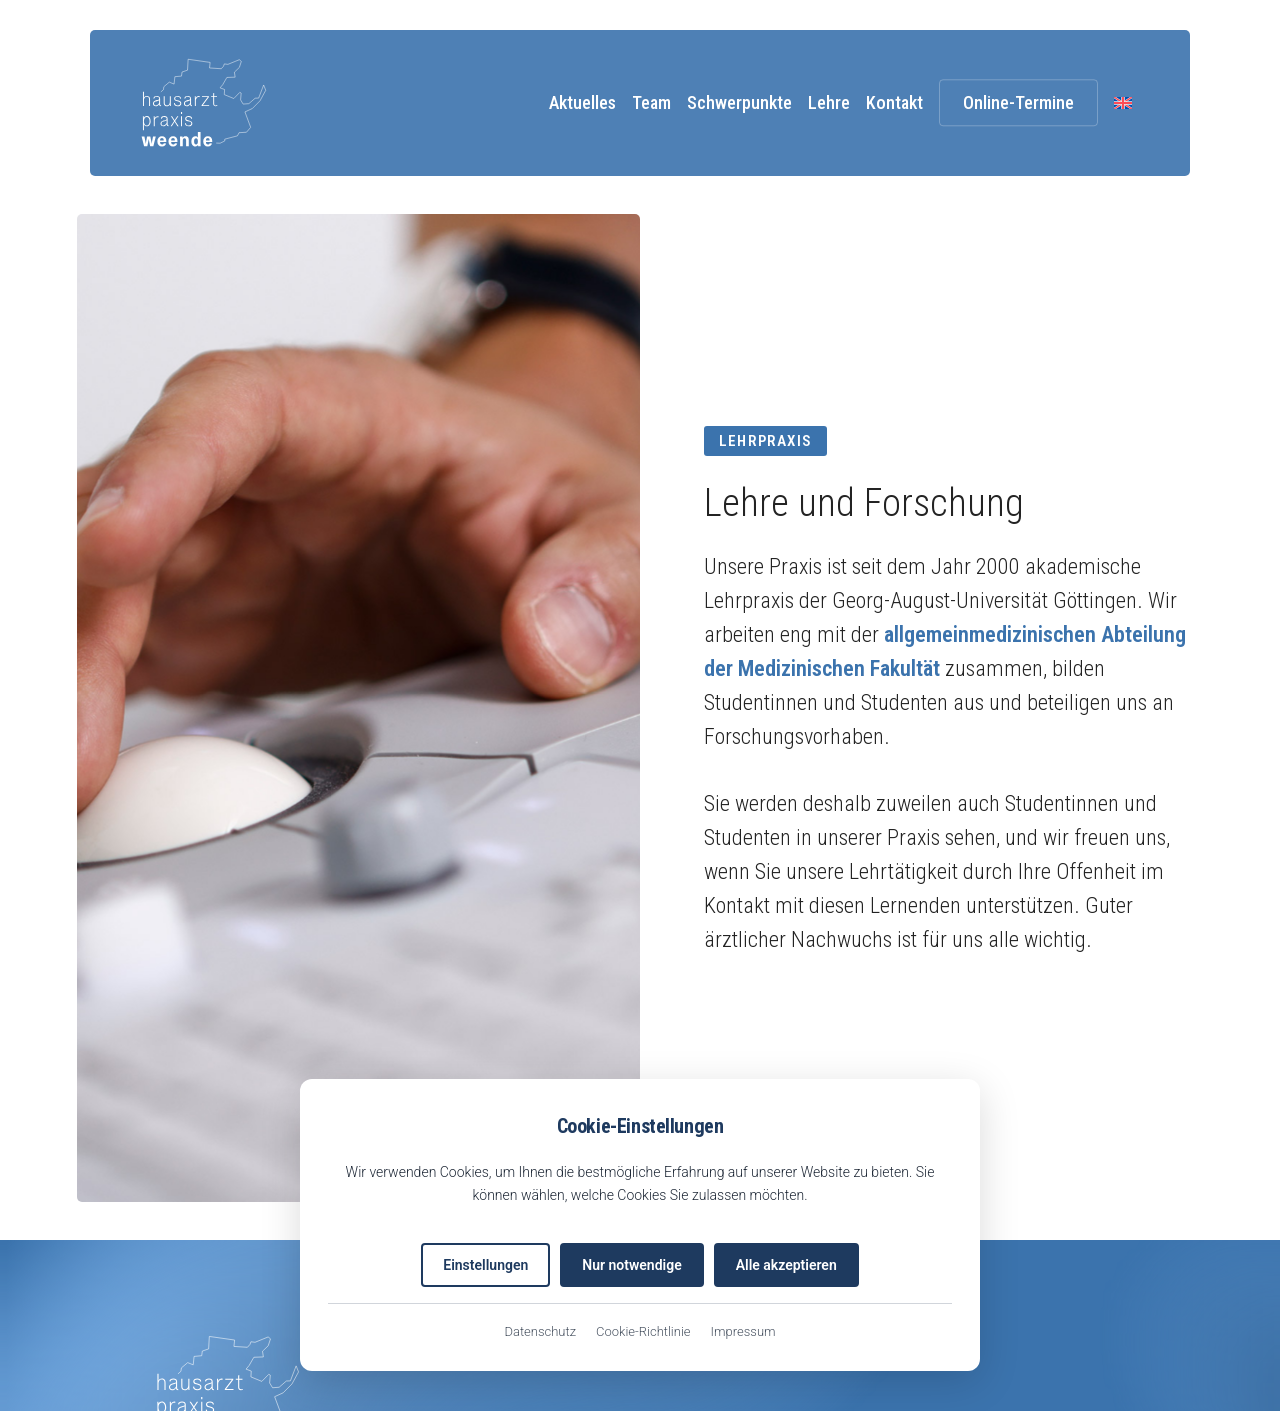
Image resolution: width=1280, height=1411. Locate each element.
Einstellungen (485, 1265)
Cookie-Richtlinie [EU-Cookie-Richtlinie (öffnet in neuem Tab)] (643, 1331)
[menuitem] (1123, 102)
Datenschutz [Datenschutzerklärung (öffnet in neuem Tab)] (540, 1331)
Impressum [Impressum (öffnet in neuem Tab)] (743, 1331)
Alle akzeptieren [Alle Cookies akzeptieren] (786, 1265)
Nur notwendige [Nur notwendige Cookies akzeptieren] (631, 1265)
